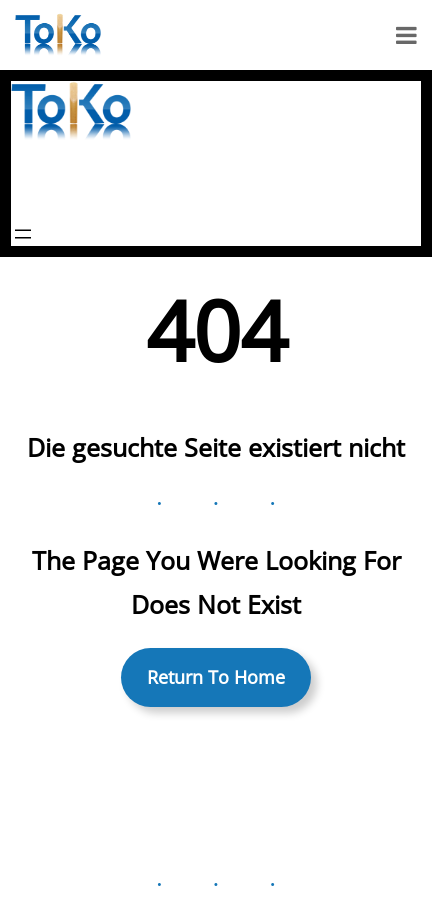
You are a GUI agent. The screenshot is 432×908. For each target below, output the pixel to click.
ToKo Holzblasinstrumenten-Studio (182, 181)
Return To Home (216, 677)
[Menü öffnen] (23, 234)
